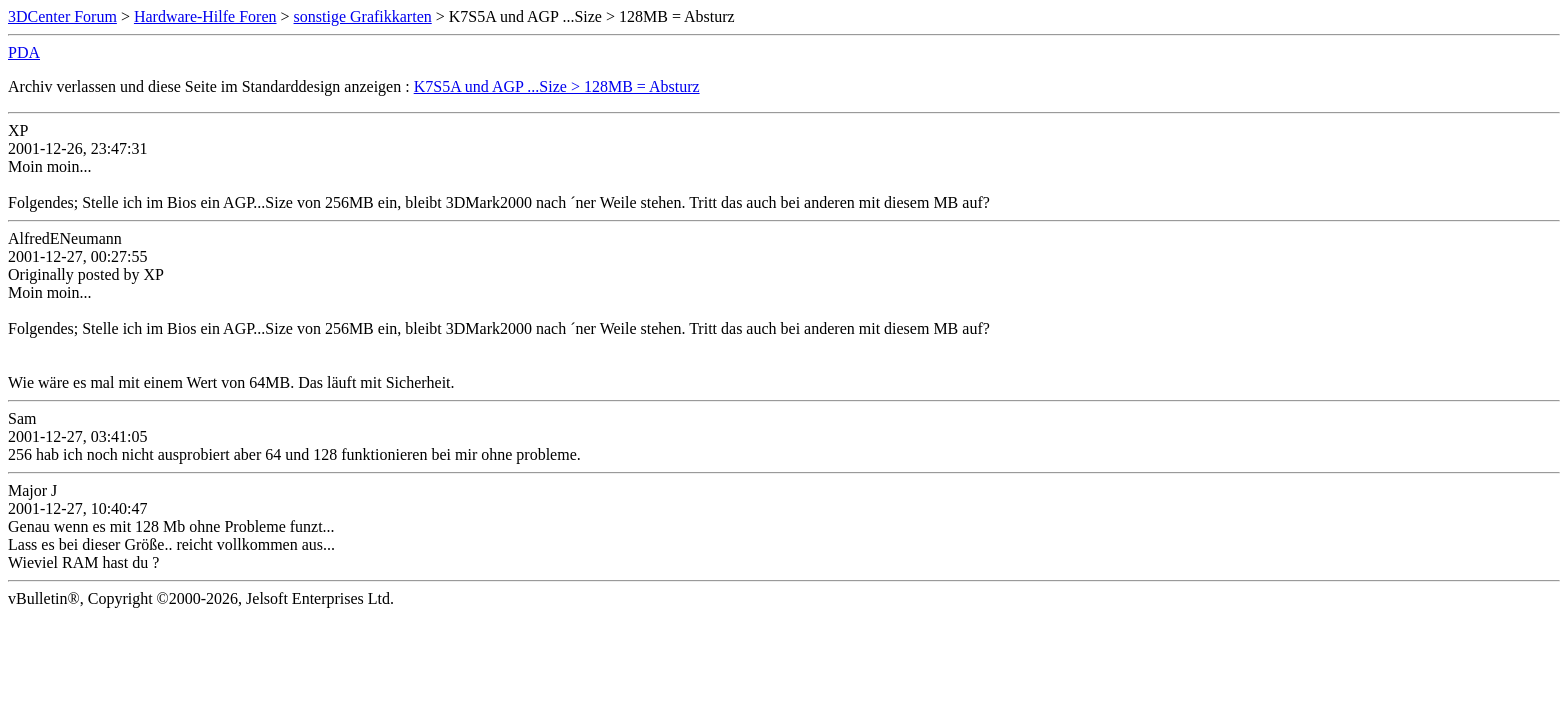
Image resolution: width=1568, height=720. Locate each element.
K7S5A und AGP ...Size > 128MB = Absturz (557, 86)
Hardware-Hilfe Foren (205, 16)
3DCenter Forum (62, 16)
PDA (24, 52)
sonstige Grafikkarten (363, 16)
